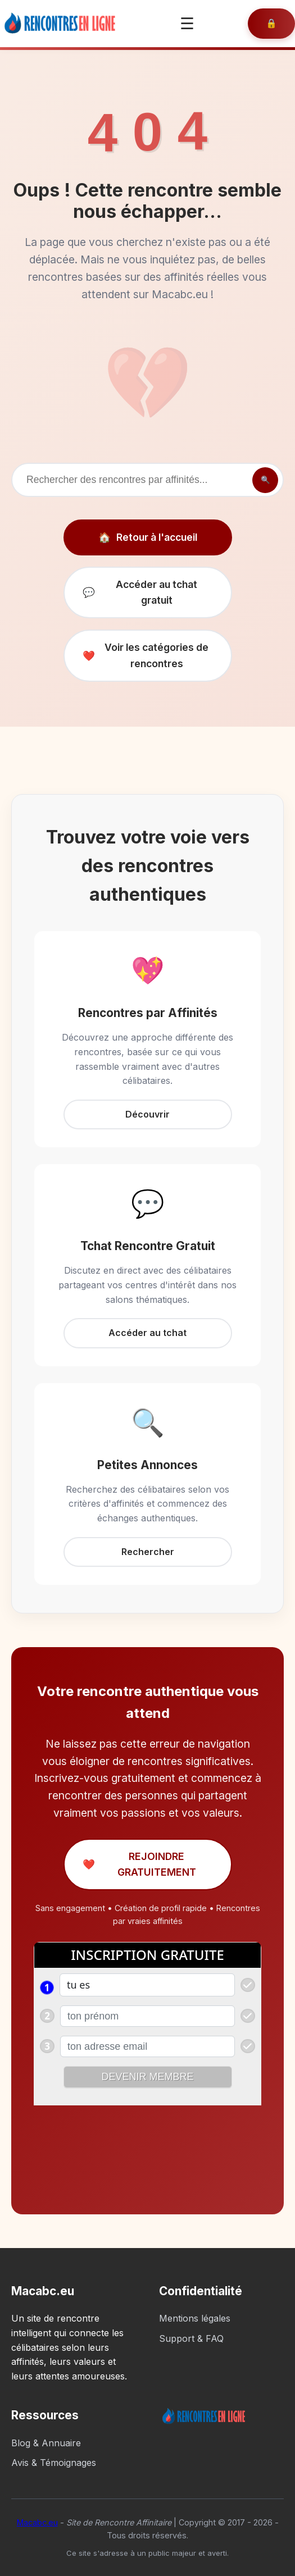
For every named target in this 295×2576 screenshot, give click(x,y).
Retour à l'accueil (147, 537)
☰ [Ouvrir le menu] (187, 24)
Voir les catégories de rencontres (146, 655)
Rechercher (147, 1551)
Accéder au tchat (147, 1332)
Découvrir (147, 1114)
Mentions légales (194, 2318)
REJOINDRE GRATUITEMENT (139, 1864)
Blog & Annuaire (46, 2443)
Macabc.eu (37, 2522)
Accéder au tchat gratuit (140, 592)
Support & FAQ (191, 2338)
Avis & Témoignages (53, 2462)
